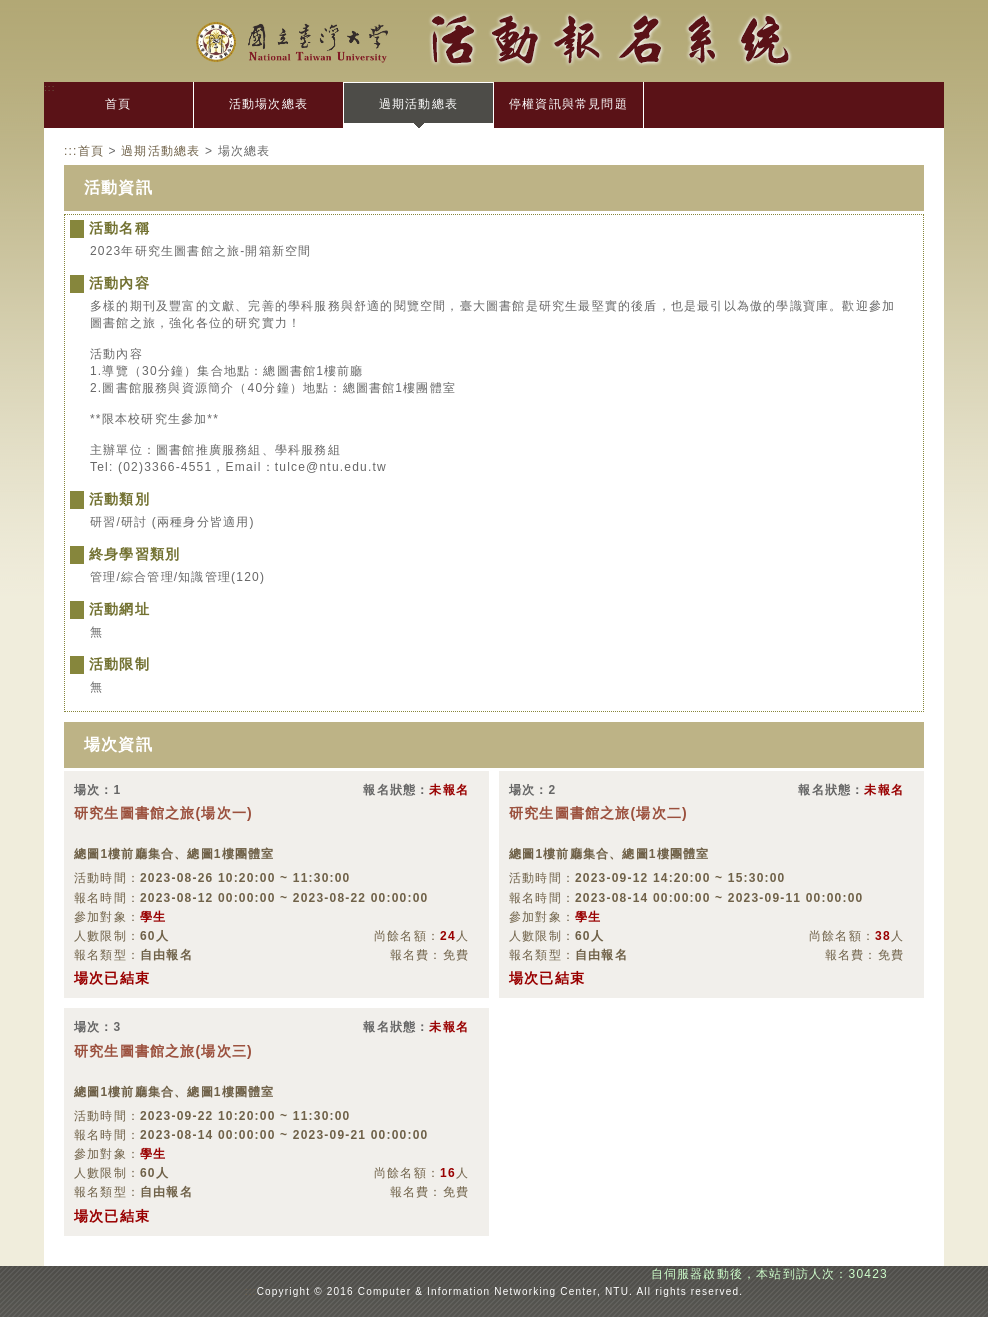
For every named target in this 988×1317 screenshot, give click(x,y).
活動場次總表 (268, 104)
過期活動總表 (418, 104)
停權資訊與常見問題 (568, 104)
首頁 (118, 104)
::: (50, 87)
